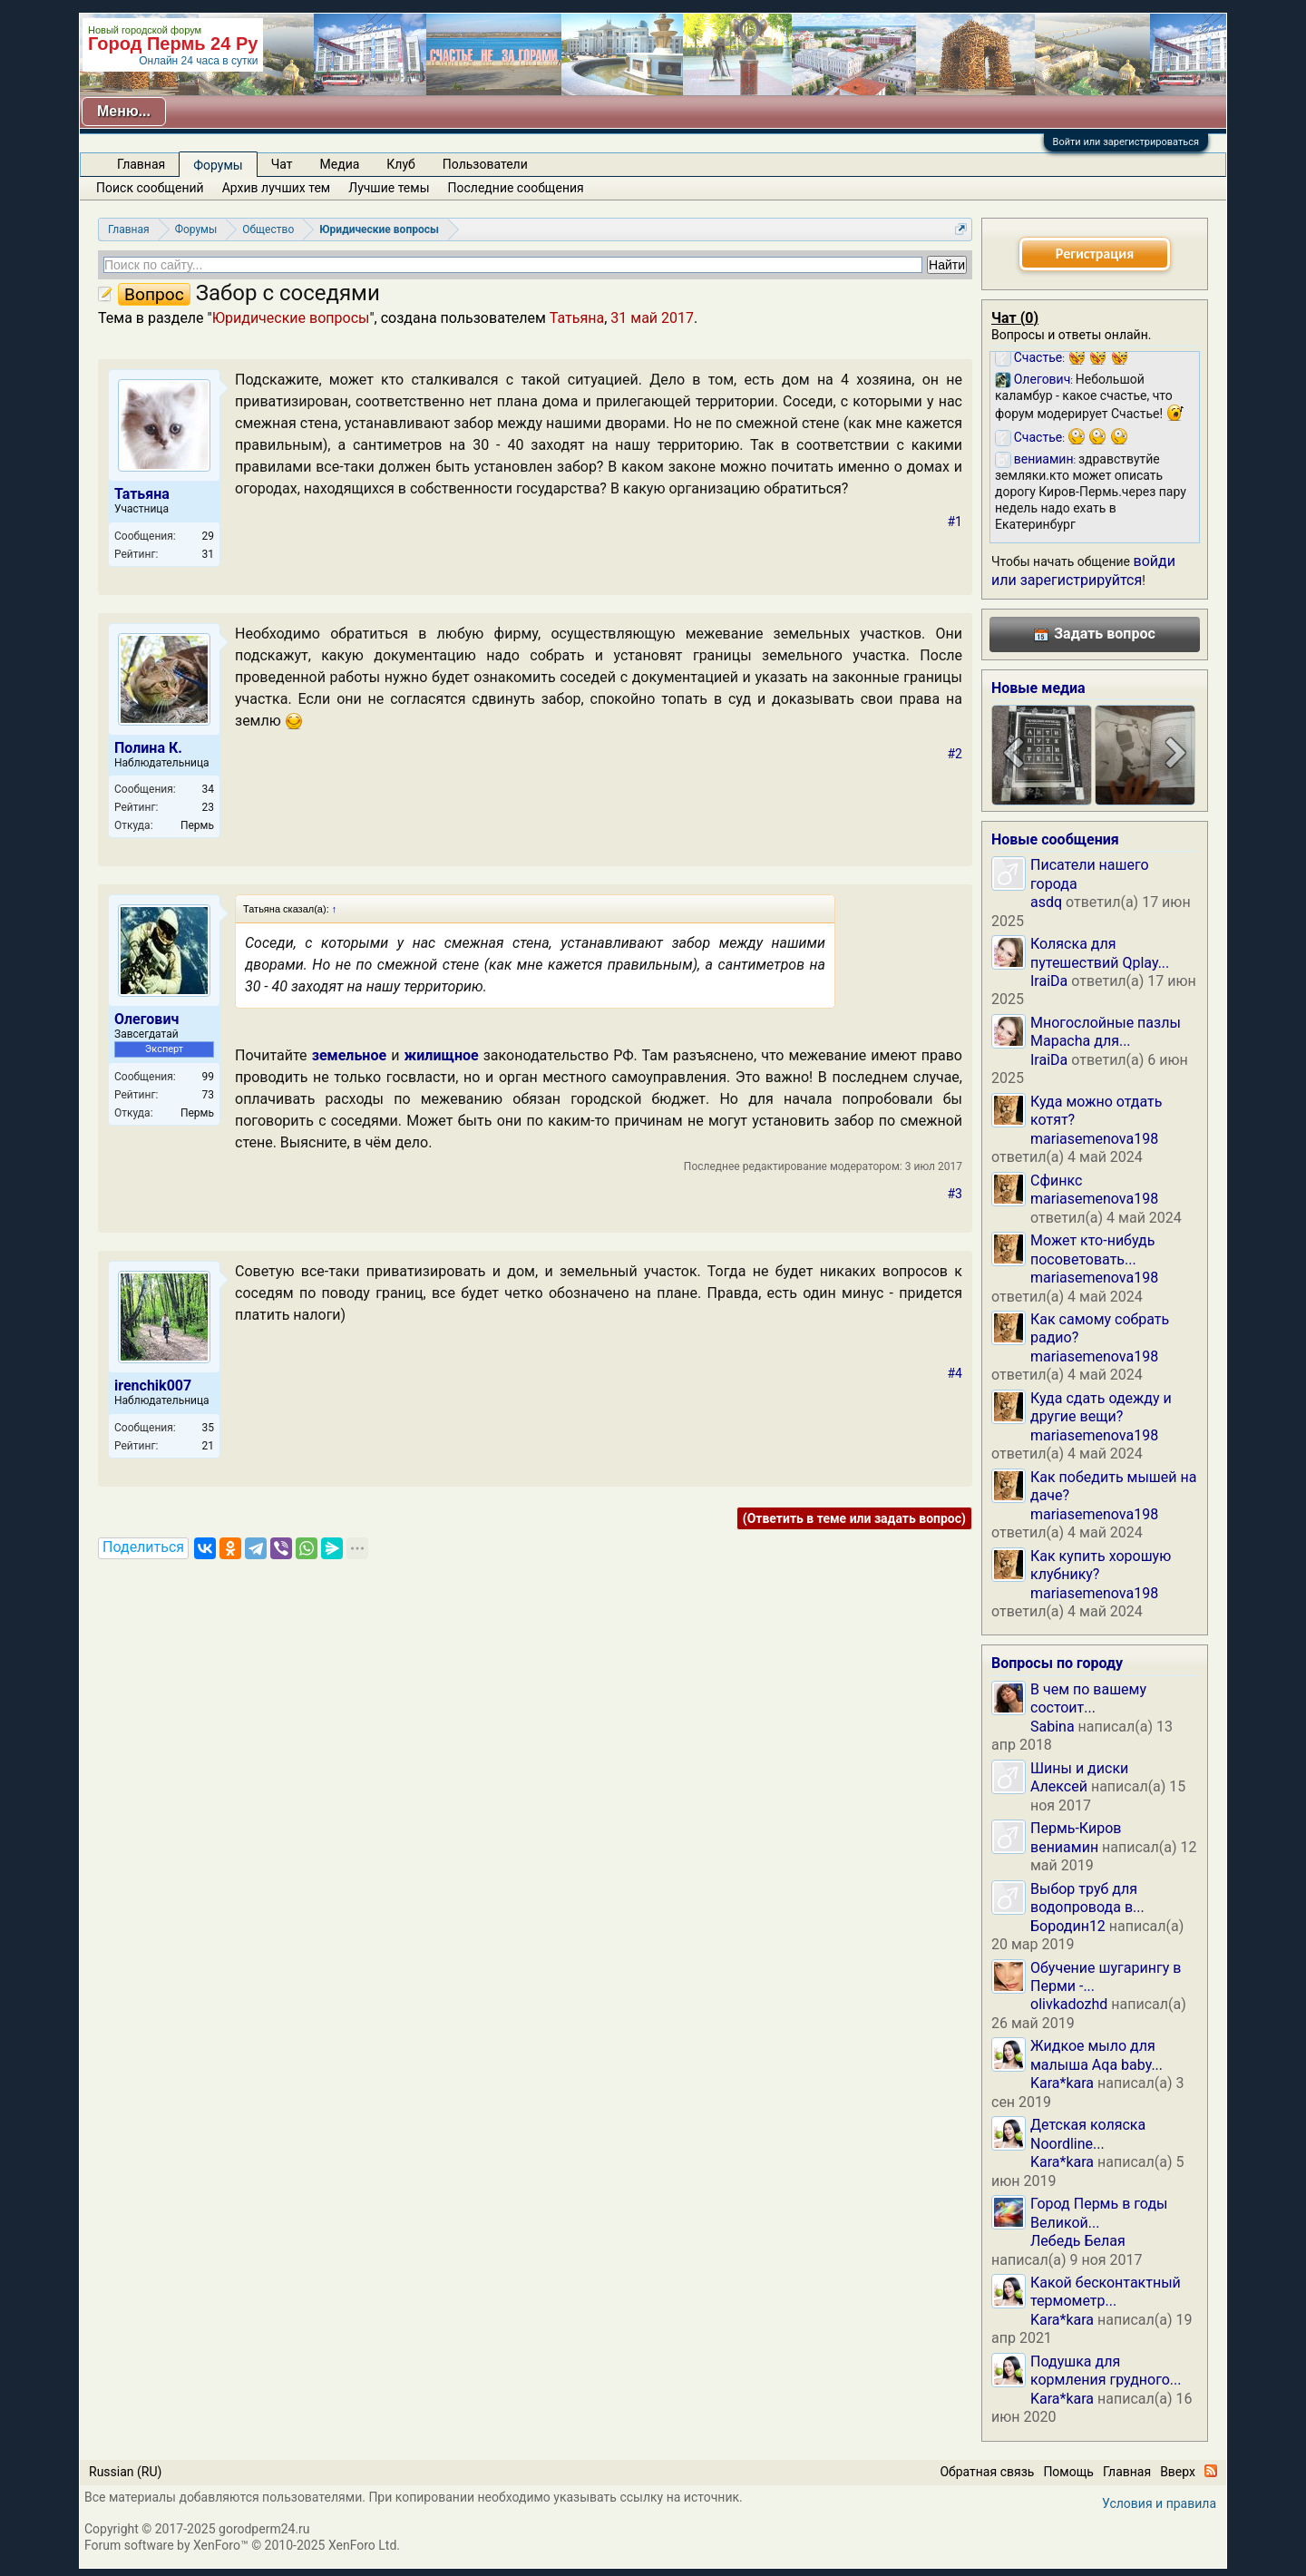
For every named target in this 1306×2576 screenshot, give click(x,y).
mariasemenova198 (1094, 1138)
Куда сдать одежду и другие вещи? (1101, 1407)
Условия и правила (1159, 2503)
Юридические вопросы (291, 318)
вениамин (1064, 1847)
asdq (1046, 902)
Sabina (1052, 1726)
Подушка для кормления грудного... (1106, 2370)
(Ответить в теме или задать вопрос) (854, 1518)
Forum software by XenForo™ (242, 2545)
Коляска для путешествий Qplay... (1099, 953)
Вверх (1177, 2471)
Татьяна (577, 318)
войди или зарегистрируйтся (1083, 570)
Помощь (1068, 2471)
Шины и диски (1079, 1768)
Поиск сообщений (150, 188)
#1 (955, 521)
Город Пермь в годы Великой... (1098, 2212)
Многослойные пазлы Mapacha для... (1105, 1031)
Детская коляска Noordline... (1087, 2134)
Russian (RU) (125, 2471)
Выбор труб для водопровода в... (1087, 1898)
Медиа (340, 164)
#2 (955, 753)
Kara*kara (1062, 2083)
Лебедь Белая (1078, 2240)
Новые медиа (1038, 688)
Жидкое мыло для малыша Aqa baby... (1096, 2055)
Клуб (400, 164)
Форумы (217, 165)
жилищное (441, 1055)
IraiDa (1048, 981)
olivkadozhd (1068, 2004)
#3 (955, 1193)
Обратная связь (987, 2471)
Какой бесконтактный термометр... (1105, 2291)
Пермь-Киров (1075, 1828)
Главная (141, 164)
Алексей (1058, 1786)
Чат (282, 164)
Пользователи (485, 164)
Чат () (1014, 318)
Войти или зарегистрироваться (1126, 142)
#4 (955, 1373)
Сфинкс (1056, 1180)
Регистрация (1095, 253)
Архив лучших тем (276, 188)
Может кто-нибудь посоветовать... (1092, 1249)
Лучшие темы (388, 188)
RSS (1210, 2470)
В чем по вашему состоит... (1088, 1698)
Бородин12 (1068, 1926)
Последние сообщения (516, 188)
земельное (349, 1055)
